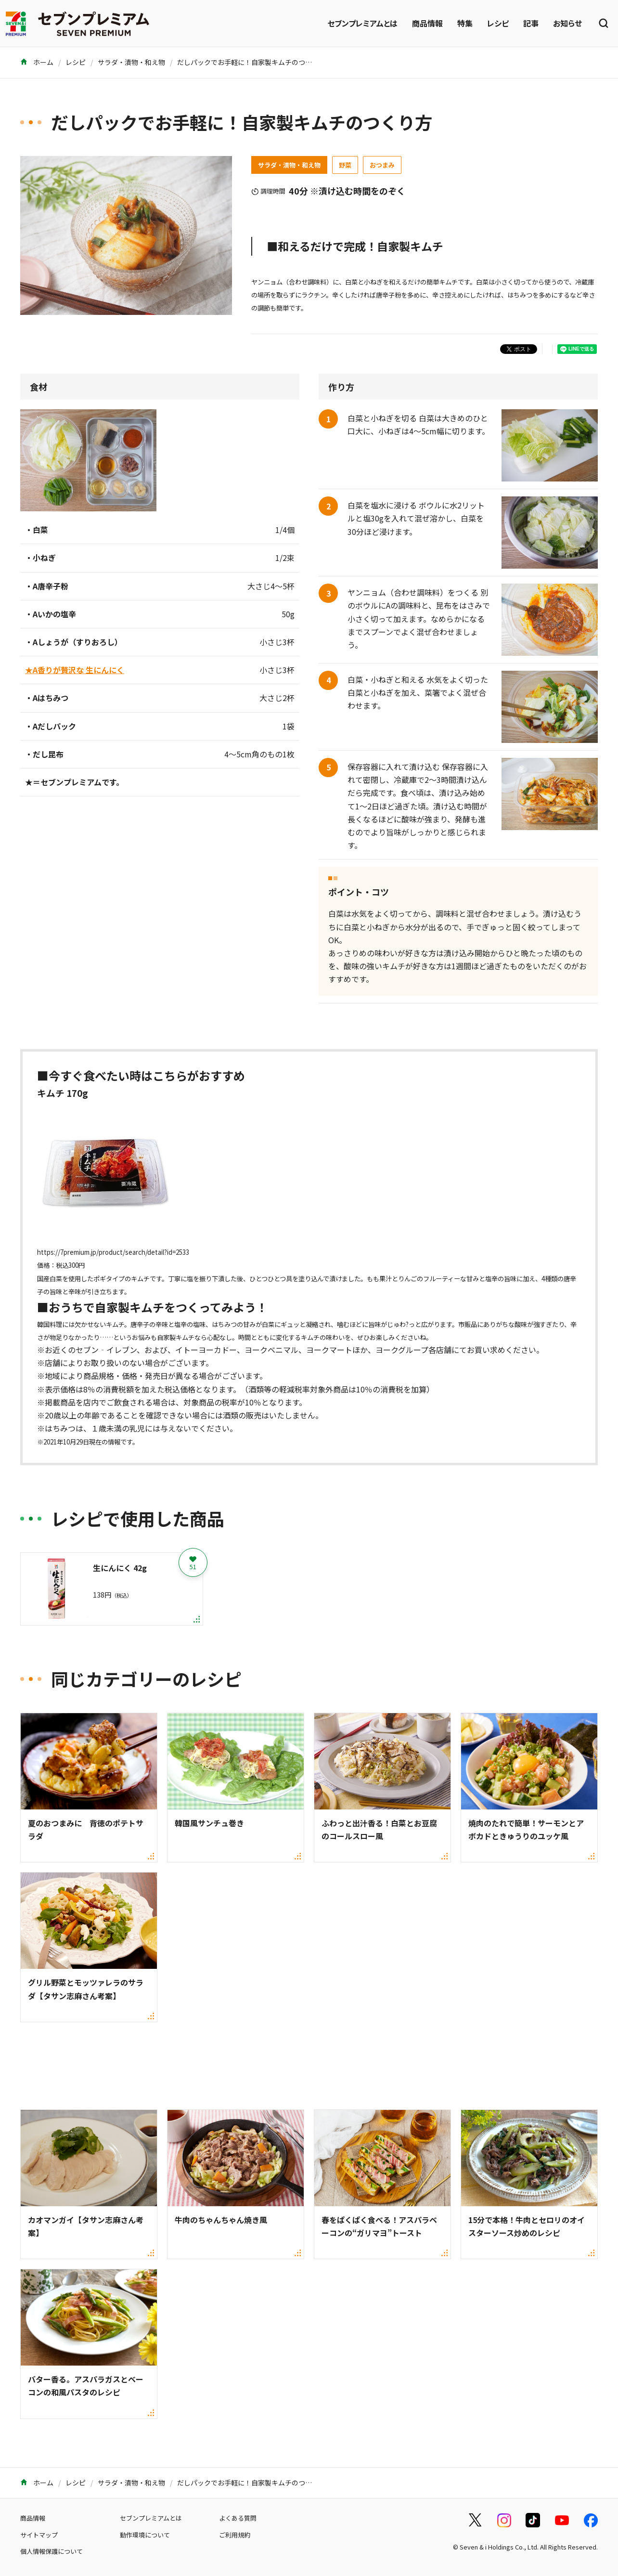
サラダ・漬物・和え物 (131, 62)
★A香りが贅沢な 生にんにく (74, 670)
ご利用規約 (234, 2534)
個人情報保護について (51, 2551)
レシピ (498, 23)
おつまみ (382, 164)
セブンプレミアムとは (362, 23)
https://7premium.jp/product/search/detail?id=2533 (113, 1252)
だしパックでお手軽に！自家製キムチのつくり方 (251, 62)
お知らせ (567, 23)
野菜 (345, 164)
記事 (531, 23)
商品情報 (427, 23)
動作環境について (145, 2534)
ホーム (36, 62)
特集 (465, 23)
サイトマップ (39, 2534)
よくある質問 (238, 2518)
